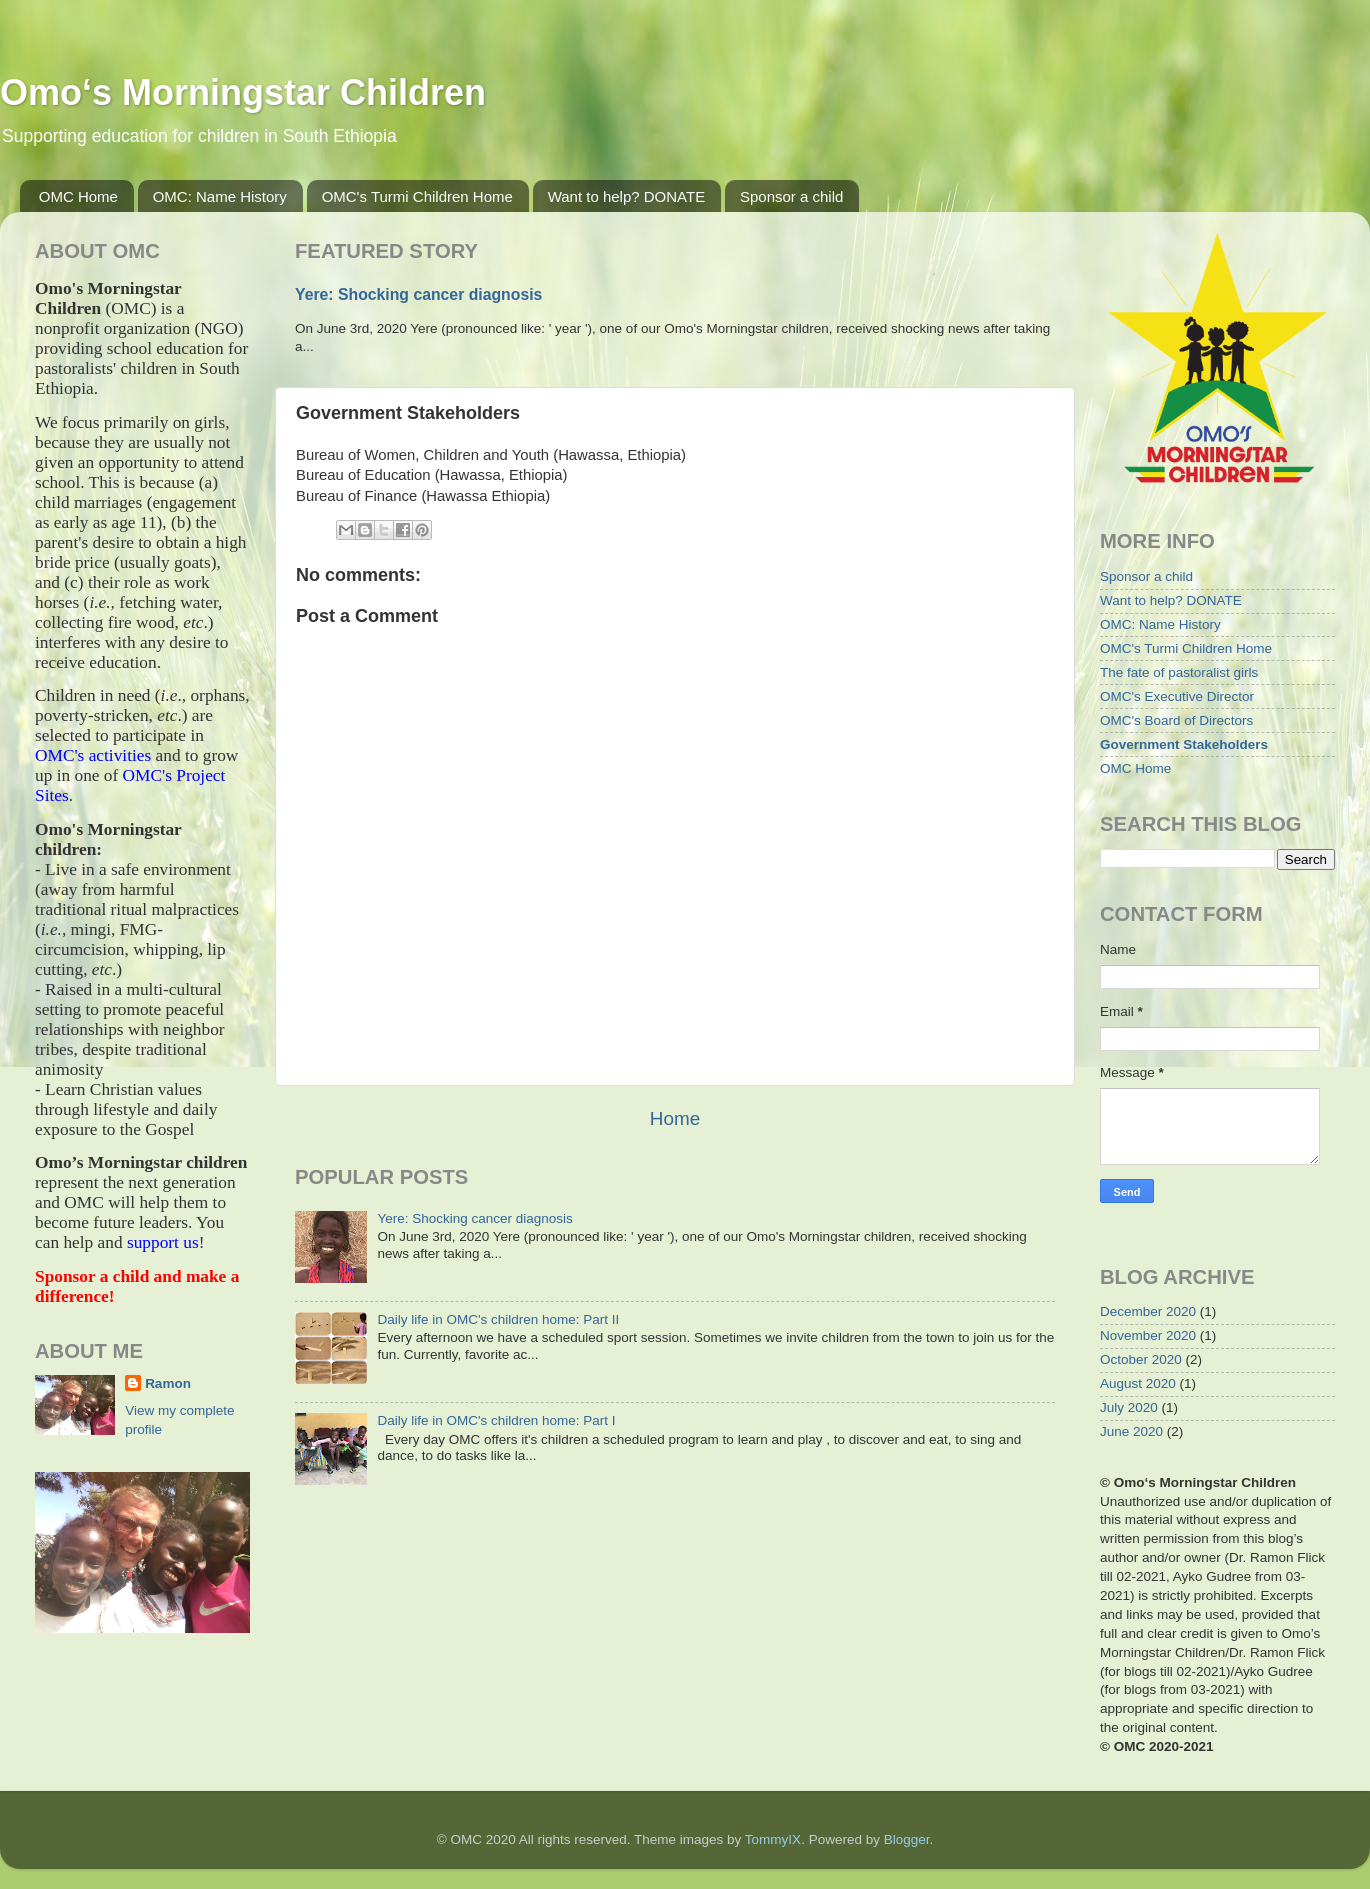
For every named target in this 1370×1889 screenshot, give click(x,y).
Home (675, 1118)
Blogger (907, 1839)
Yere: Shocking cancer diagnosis (418, 294)
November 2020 (1148, 1335)
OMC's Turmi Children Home (417, 196)
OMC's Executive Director (1177, 696)
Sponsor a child (791, 196)
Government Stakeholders (1184, 744)
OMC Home (78, 196)
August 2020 (1138, 1383)
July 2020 (1129, 1407)
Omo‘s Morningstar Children (243, 92)
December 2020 (1148, 1311)
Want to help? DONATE (627, 196)
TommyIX (773, 1839)
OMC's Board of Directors (1176, 720)
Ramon (168, 1383)
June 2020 (1131, 1431)
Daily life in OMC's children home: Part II (498, 1319)
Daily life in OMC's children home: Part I (496, 1420)
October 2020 (1141, 1359)
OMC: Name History (220, 196)
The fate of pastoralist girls (1179, 672)
